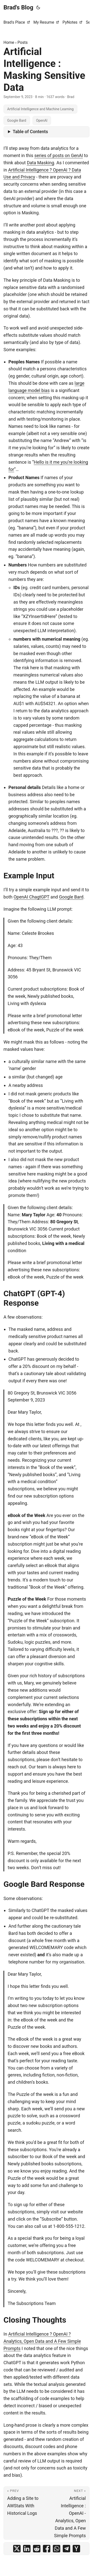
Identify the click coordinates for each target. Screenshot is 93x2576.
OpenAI (42, 120)
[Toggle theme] (38, 7)
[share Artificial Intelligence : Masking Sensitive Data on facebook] (46, 2548)
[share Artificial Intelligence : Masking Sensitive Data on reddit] (36, 2548)
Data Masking (40, 162)
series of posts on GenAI (58, 155)
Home (8, 42)
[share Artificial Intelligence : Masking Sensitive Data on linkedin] (27, 2548)
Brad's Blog (18, 7)
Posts (23, 42)
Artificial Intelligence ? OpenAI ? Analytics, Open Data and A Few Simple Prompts (42, 2341)
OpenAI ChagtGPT (32, 896)
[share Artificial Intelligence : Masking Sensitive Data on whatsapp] (56, 2548)
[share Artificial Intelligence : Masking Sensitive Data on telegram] (66, 2548)
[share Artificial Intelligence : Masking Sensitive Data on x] (17, 2548)
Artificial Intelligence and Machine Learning (40, 109)
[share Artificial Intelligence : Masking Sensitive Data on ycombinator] (76, 2548)
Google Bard (16, 120)
